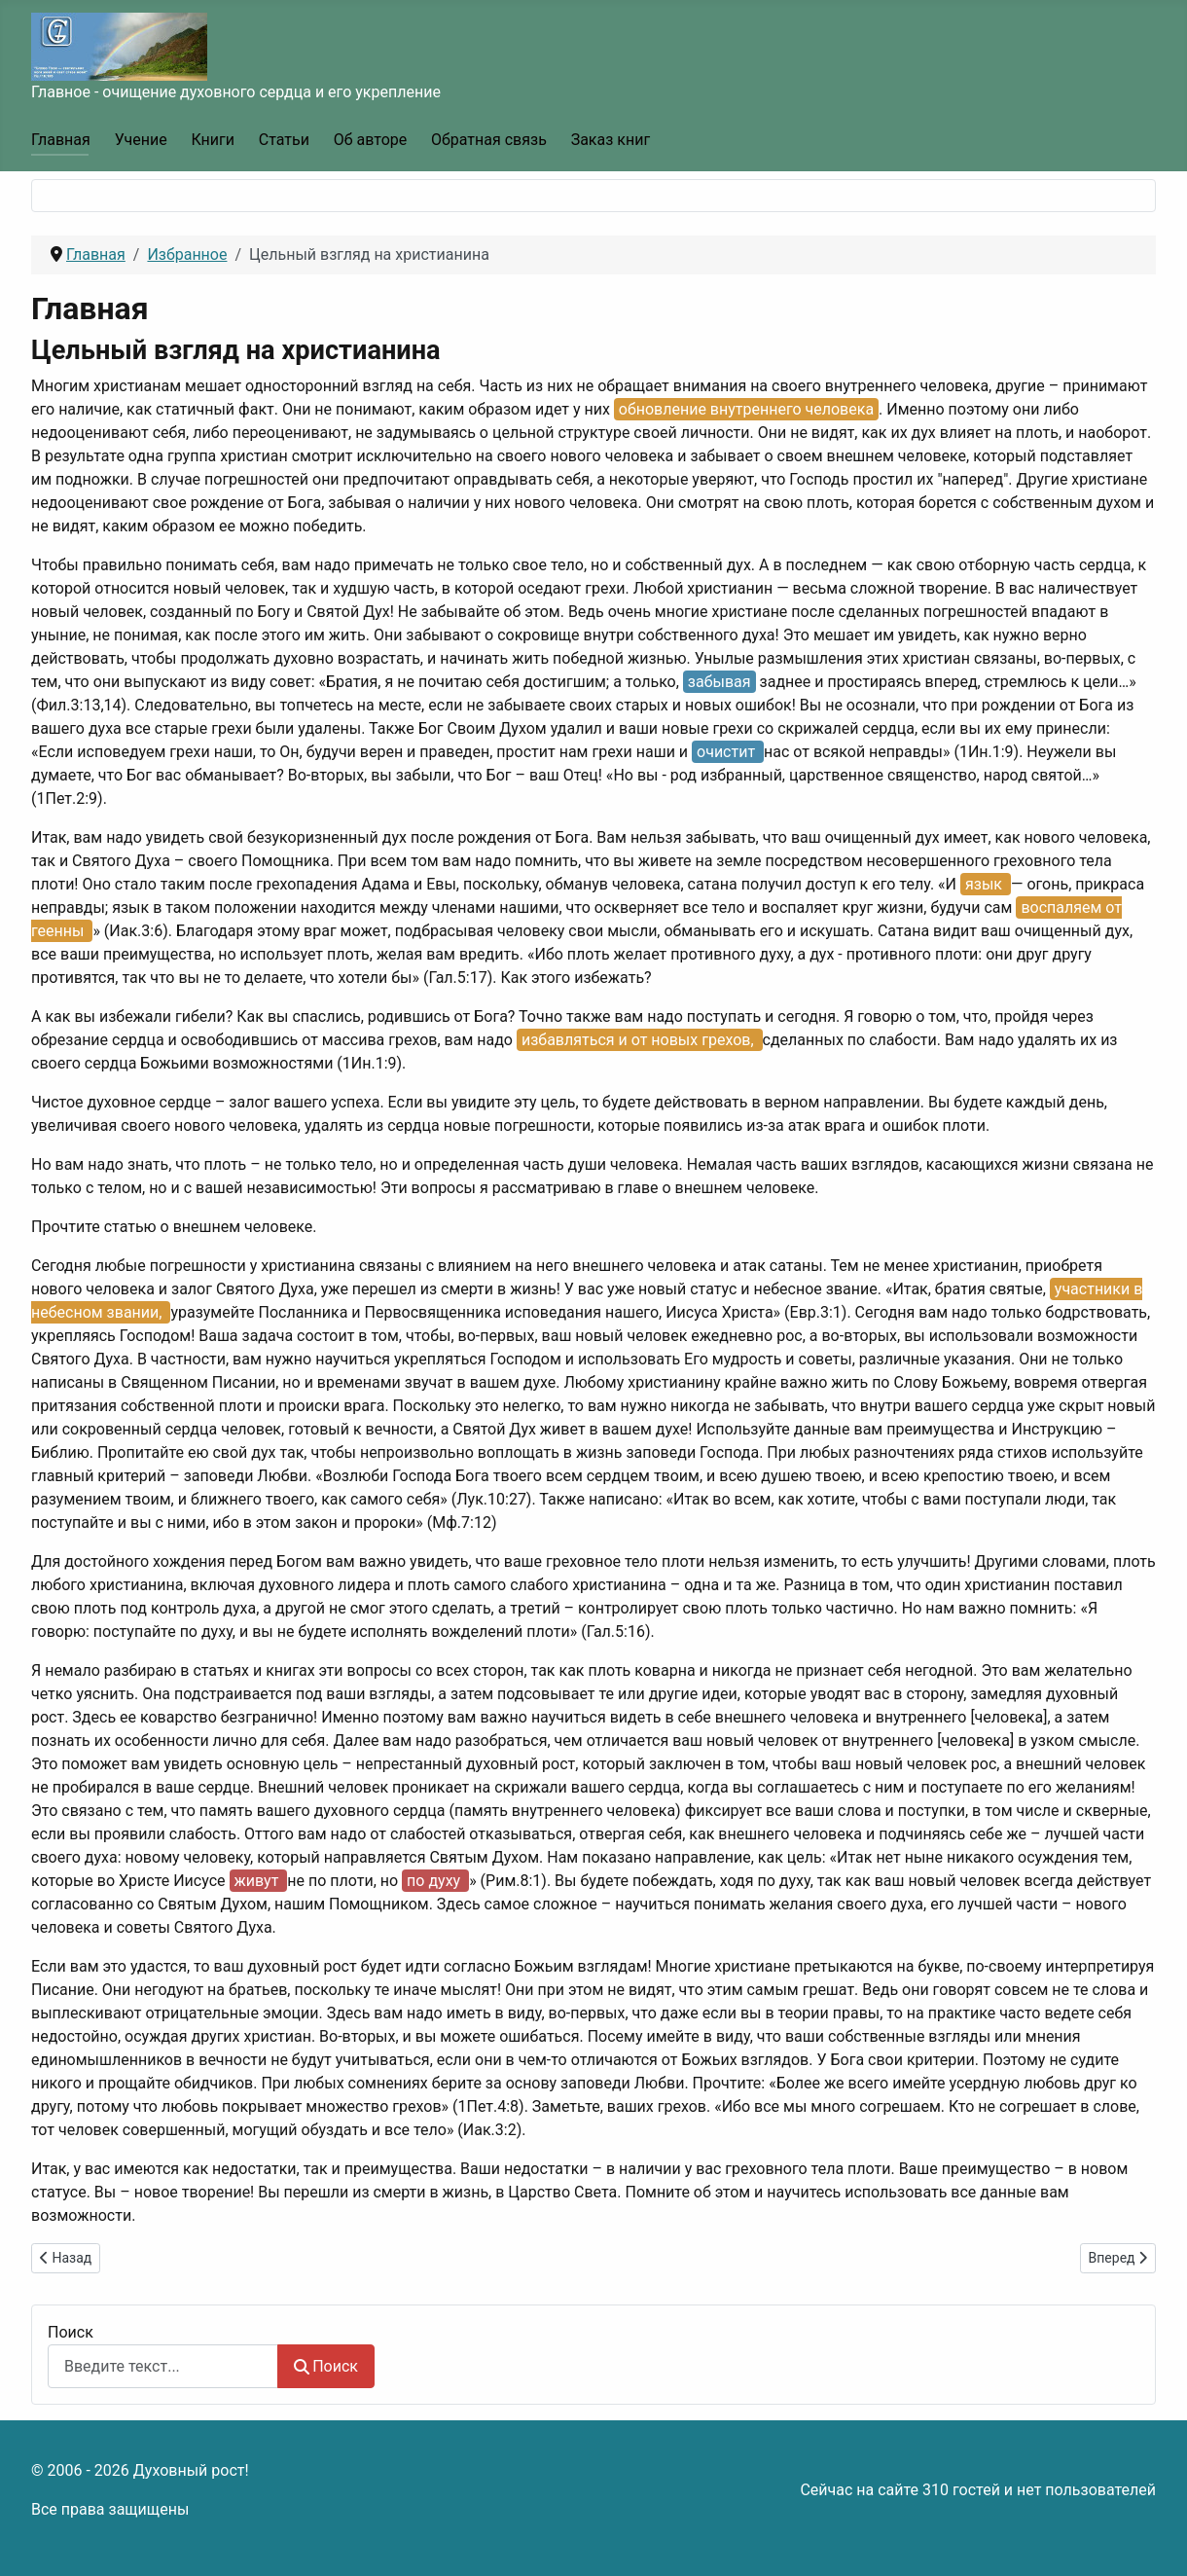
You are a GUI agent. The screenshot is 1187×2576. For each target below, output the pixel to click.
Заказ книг (610, 139)
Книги (212, 139)
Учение (141, 139)
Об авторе (371, 139)
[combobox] (163, 2366)
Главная (60, 139)
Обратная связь (489, 139)
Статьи (284, 139)
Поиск (70, 2332)
